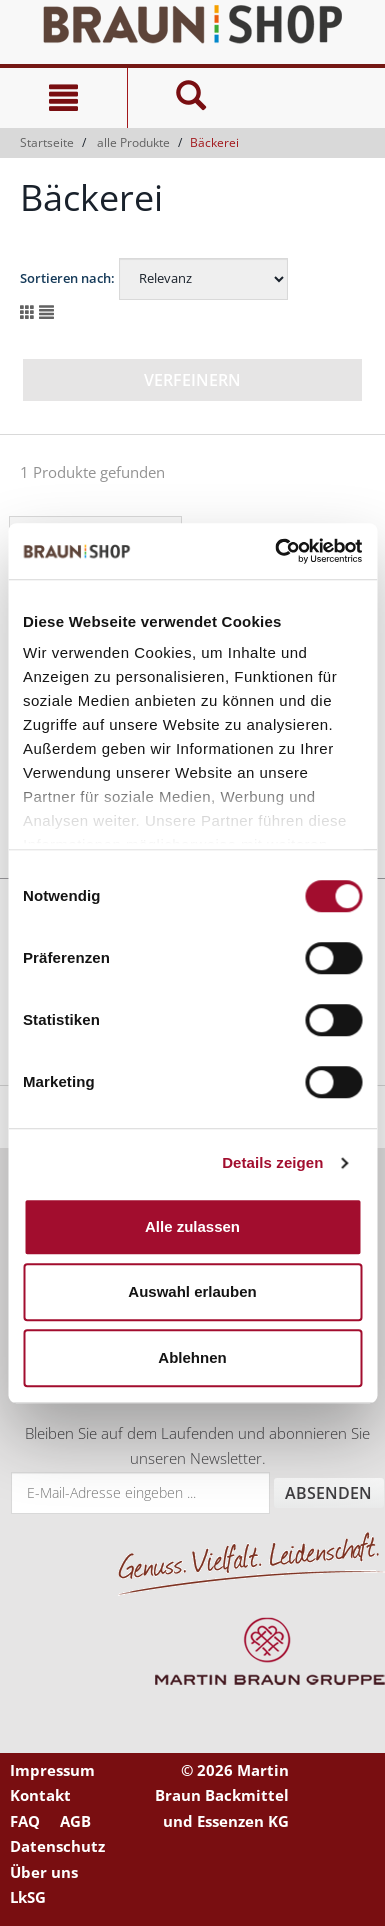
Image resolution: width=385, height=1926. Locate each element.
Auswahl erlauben (192, 1291)
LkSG (28, 1897)
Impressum (52, 1770)
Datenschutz (57, 1846)
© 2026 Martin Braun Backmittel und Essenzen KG (222, 1795)
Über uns (44, 1872)
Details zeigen (272, 1162)
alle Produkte (133, 142)
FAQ (25, 1821)
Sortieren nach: (67, 278)
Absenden (328, 1493)
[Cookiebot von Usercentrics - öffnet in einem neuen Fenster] (276, 551)
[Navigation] (63, 98)
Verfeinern (192, 380)
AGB (75, 1821)
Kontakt (40, 1795)
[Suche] (191, 98)
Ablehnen (192, 1357)
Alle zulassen (192, 1226)
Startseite (47, 142)
